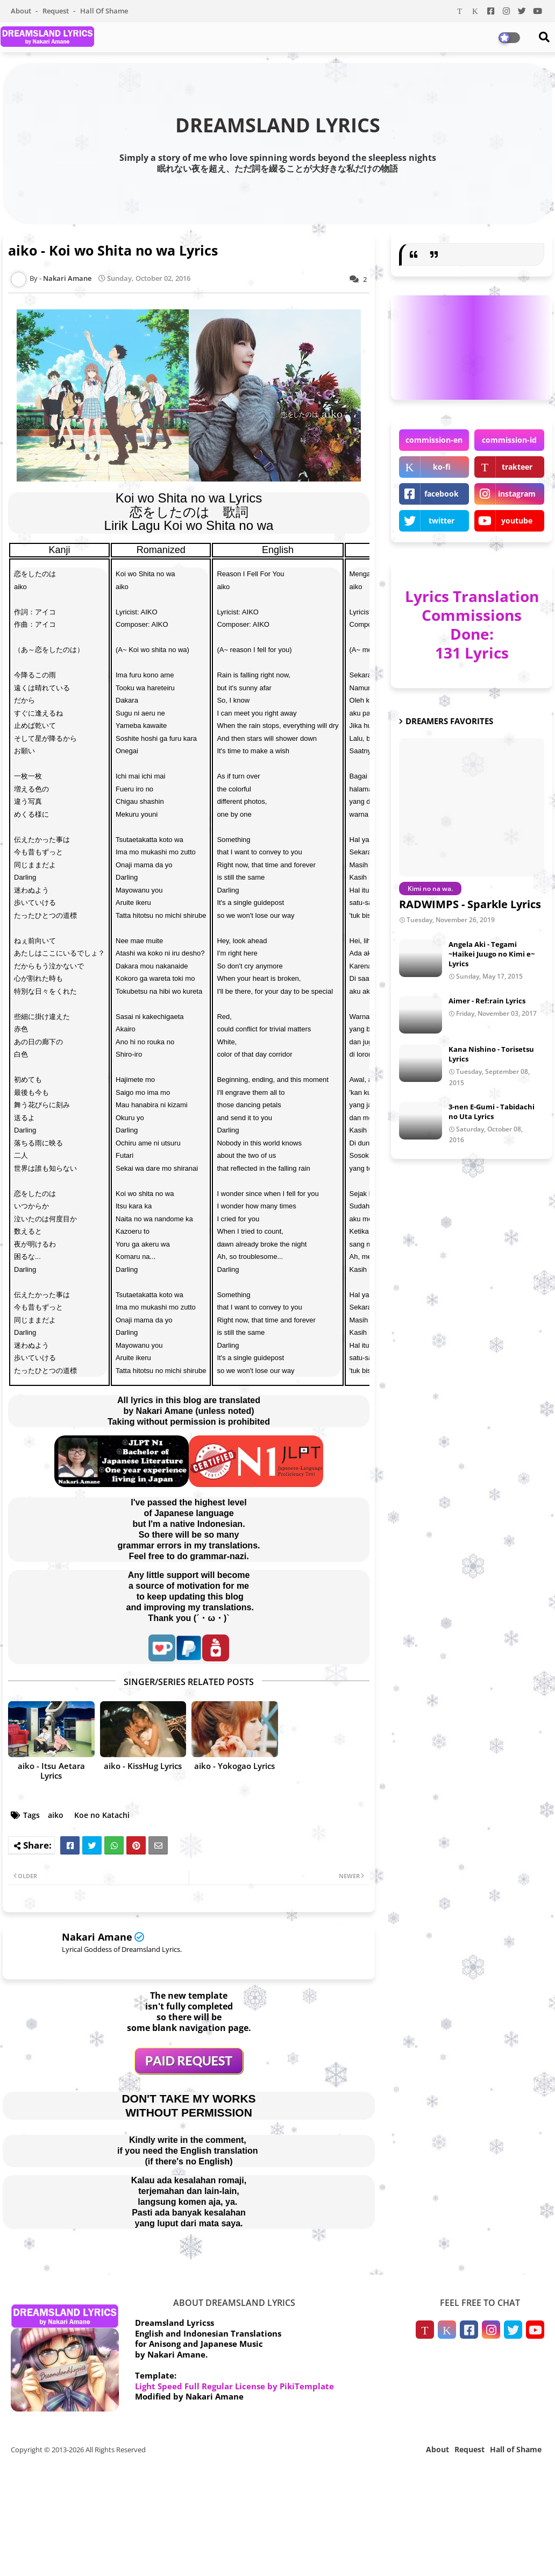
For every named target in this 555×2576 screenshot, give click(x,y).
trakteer (517, 467)
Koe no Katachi (102, 1815)
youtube (516, 520)
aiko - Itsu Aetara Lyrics (51, 1770)
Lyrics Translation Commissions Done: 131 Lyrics (472, 624)
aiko (55, 1815)
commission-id (509, 440)
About (22, 11)
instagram (517, 494)
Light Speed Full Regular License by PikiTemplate (234, 2386)
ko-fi (442, 467)
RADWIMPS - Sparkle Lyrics (470, 904)
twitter (441, 520)
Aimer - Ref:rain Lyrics (487, 1001)
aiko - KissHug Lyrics (143, 1766)
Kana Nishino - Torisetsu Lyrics (491, 1054)
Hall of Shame (104, 11)
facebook (441, 494)
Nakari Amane (97, 1936)
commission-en (433, 440)
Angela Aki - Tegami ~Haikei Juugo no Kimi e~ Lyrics (492, 953)
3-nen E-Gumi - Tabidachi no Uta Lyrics (492, 1111)
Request (56, 11)
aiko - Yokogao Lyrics (234, 1766)
